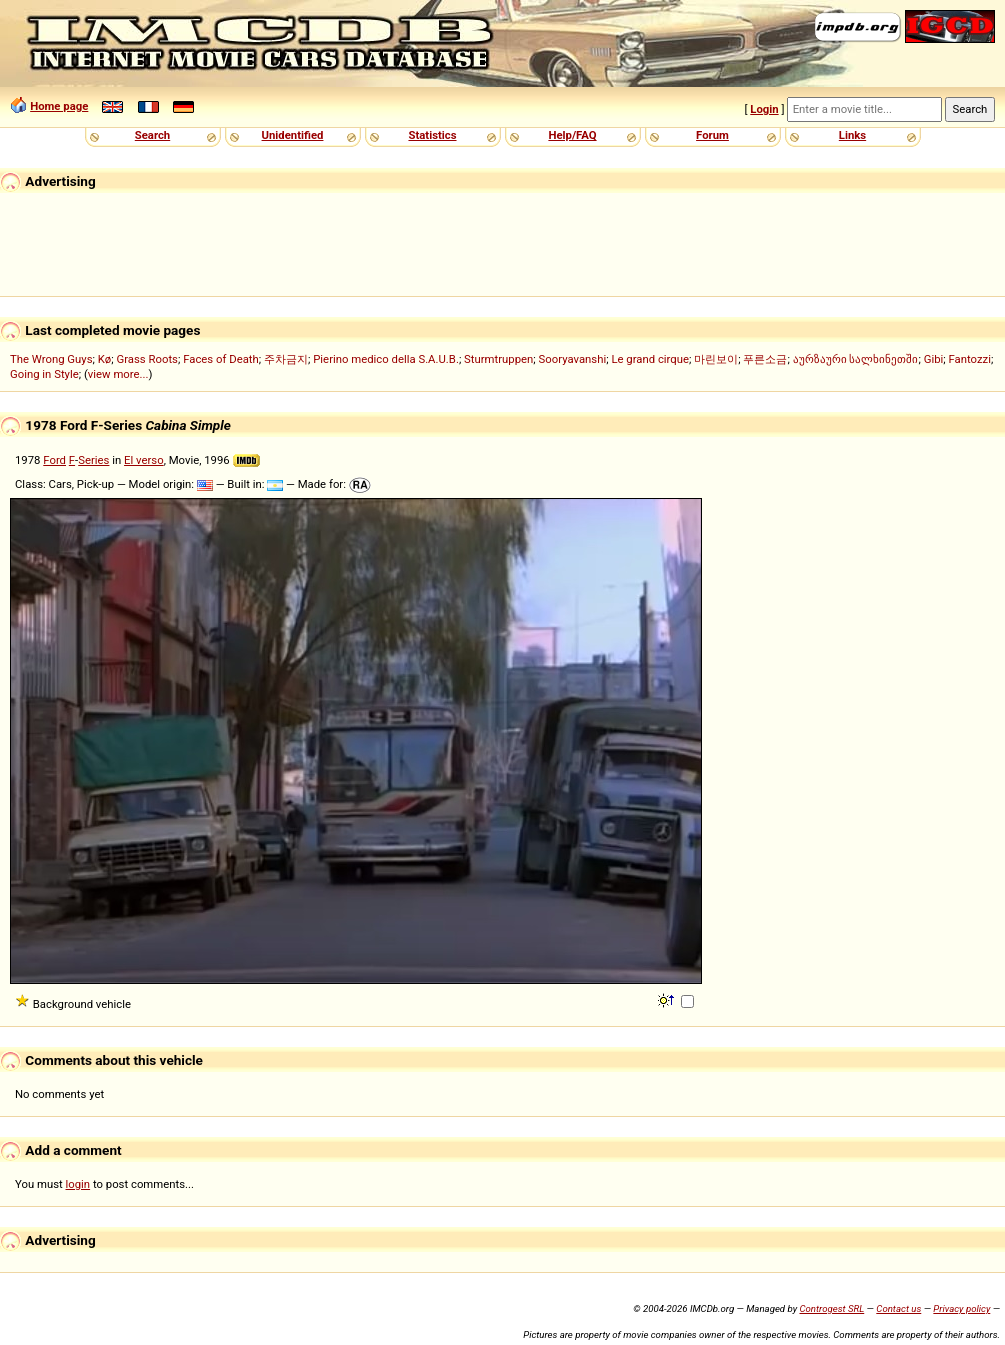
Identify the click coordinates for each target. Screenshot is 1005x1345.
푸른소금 (765, 359)
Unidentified (293, 135)
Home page (59, 106)
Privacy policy (961, 1308)
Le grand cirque (650, 359)
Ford (54, 460)
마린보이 (716, 359)
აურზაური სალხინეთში (856, 359)
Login (764, 109)
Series (93, 460)
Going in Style (44, 374)
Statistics (432, 135)
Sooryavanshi (573, 359)
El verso (144, 460)
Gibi (934, 359)
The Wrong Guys (51, 359)
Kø (105, 359)
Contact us (898, 1308)
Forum (712, 135)
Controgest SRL (831, 1308)
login (78, 1184)
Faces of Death (221, 359)
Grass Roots (147, 359)
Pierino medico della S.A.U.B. (386, 359)
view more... (118, 374)
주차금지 (286, 359)
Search (152, 135)
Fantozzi (970, 359)
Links (852, 135)
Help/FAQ (572, 135)
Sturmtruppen (498, 359)
